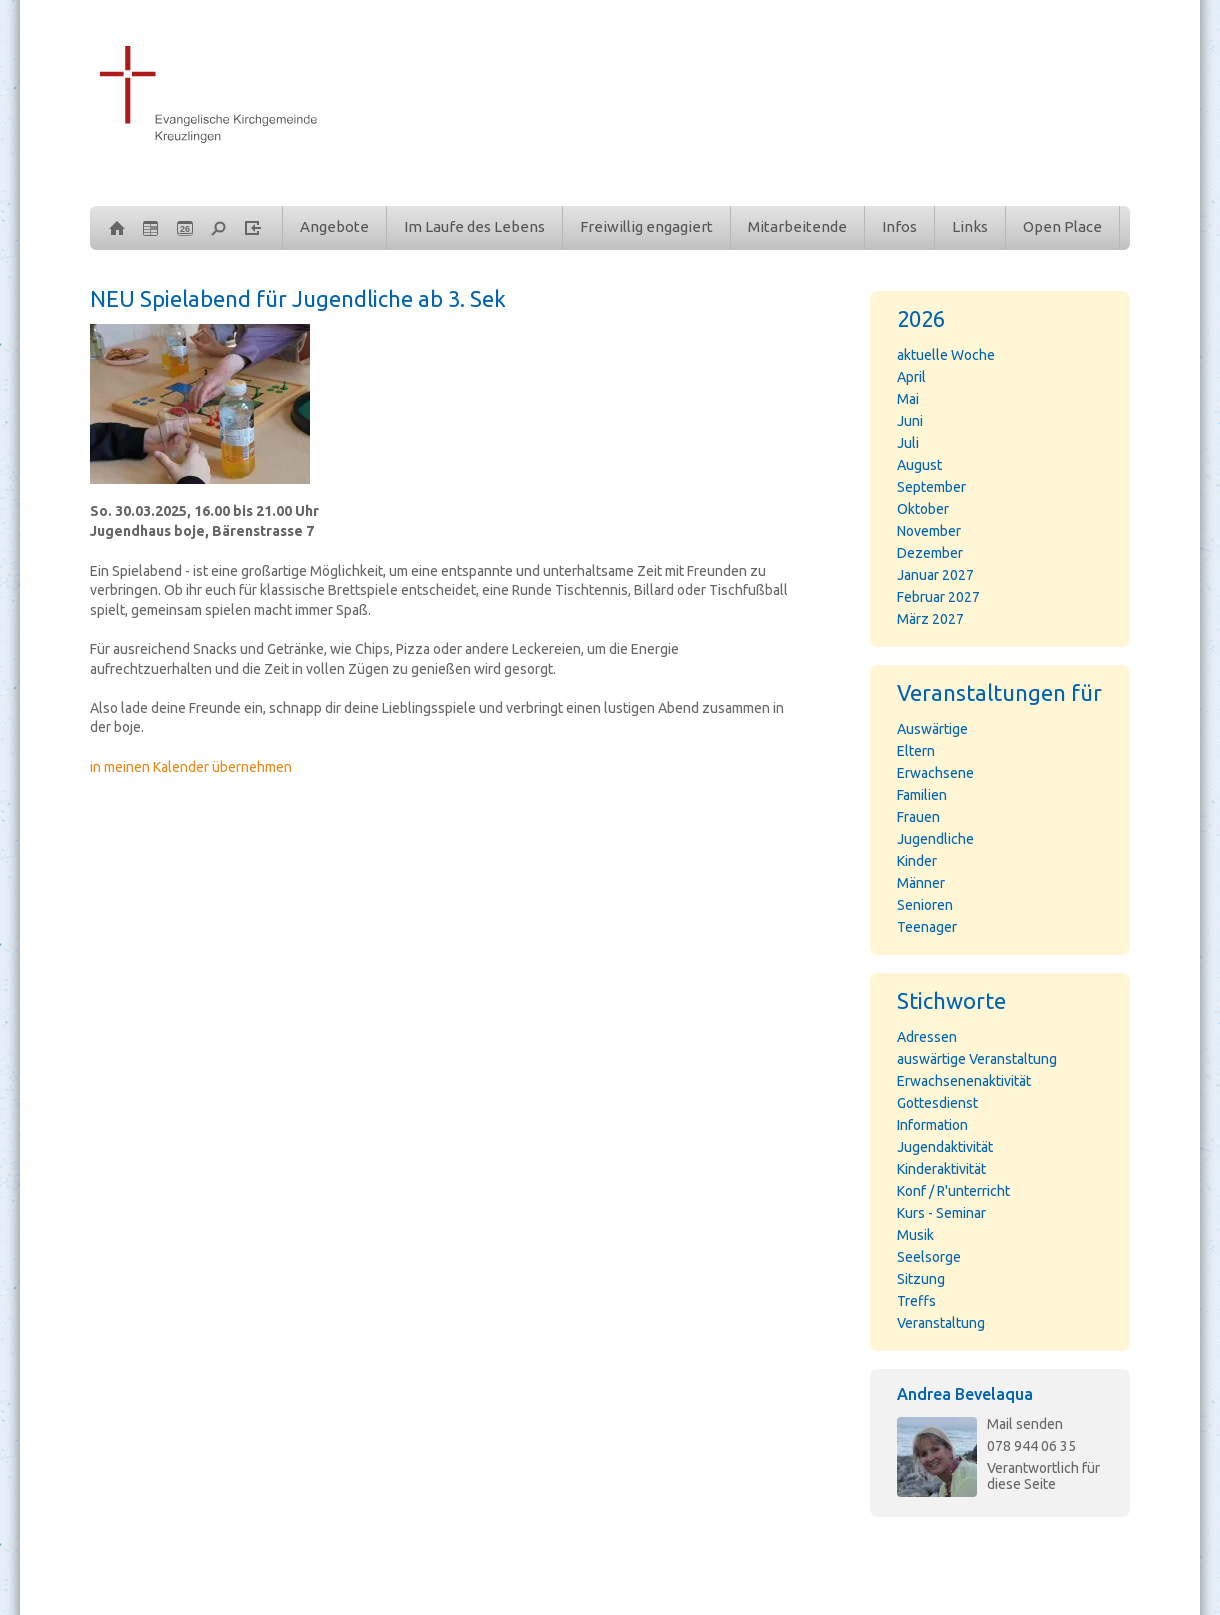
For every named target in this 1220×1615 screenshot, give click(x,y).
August (919, 465)
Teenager (927, 927)
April (911, 377)
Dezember (930, 553)
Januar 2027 (935, 575)
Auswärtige (932, 729)
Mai (908, 399)
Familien (922, 795)
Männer (921, 883)
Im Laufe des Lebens (474, 226)
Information (932, 1125)
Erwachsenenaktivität (964, 1081)
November (929, 531)
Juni (910, 421)
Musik (915, 1235)
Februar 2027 (938, 597)
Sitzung (921, 1279)
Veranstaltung (941, 1323)
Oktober (923, 509)
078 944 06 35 (1031, 1446)
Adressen (927, 1037)
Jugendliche (935, 839)
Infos (899, 226)
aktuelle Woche (946, 355)
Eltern (916, 751)
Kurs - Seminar (941, 1213)
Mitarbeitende (797, 226)
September (931, 487)
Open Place (1062, 226)
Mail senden (1025, 1424)
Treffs (916, 1301)
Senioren (925, 905)
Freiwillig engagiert (646, 226)
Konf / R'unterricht (953, 1191)
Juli (908, 443)
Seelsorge (929, 1257)
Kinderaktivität (941, 1169)
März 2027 (930, 619)
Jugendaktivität (945, 1147)
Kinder (917, 861)
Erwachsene (935, 773)
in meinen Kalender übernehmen (191, 767)
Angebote (334, 226)
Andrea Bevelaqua (965, 1394)
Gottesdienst (937, 1103)
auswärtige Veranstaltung (977, 1059)
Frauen (918, 817)
